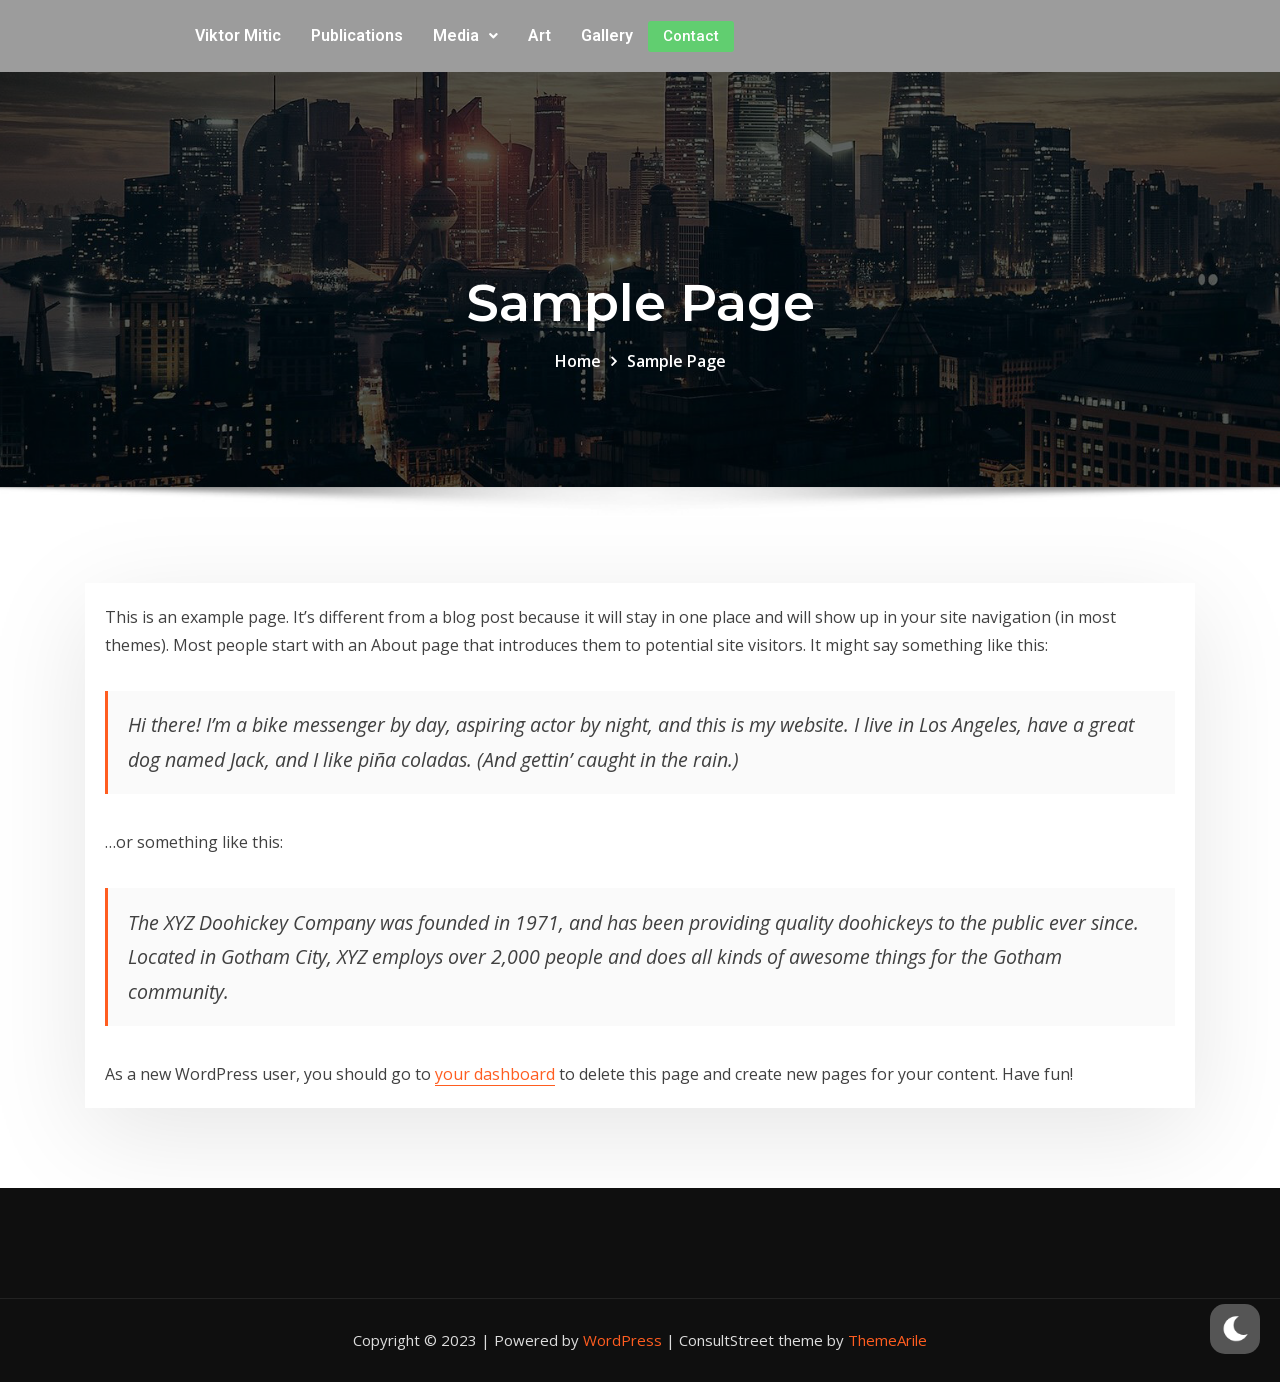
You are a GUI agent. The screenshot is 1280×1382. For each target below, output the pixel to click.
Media (465, 35)
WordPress (622, 1340)
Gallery (607, 35)
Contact (691, 36)
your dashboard (495, 1074)
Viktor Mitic (238, 35)
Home (578, 361)
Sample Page (676, 361)
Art (539, 35)
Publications (357, 35)
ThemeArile (887, 1340)
